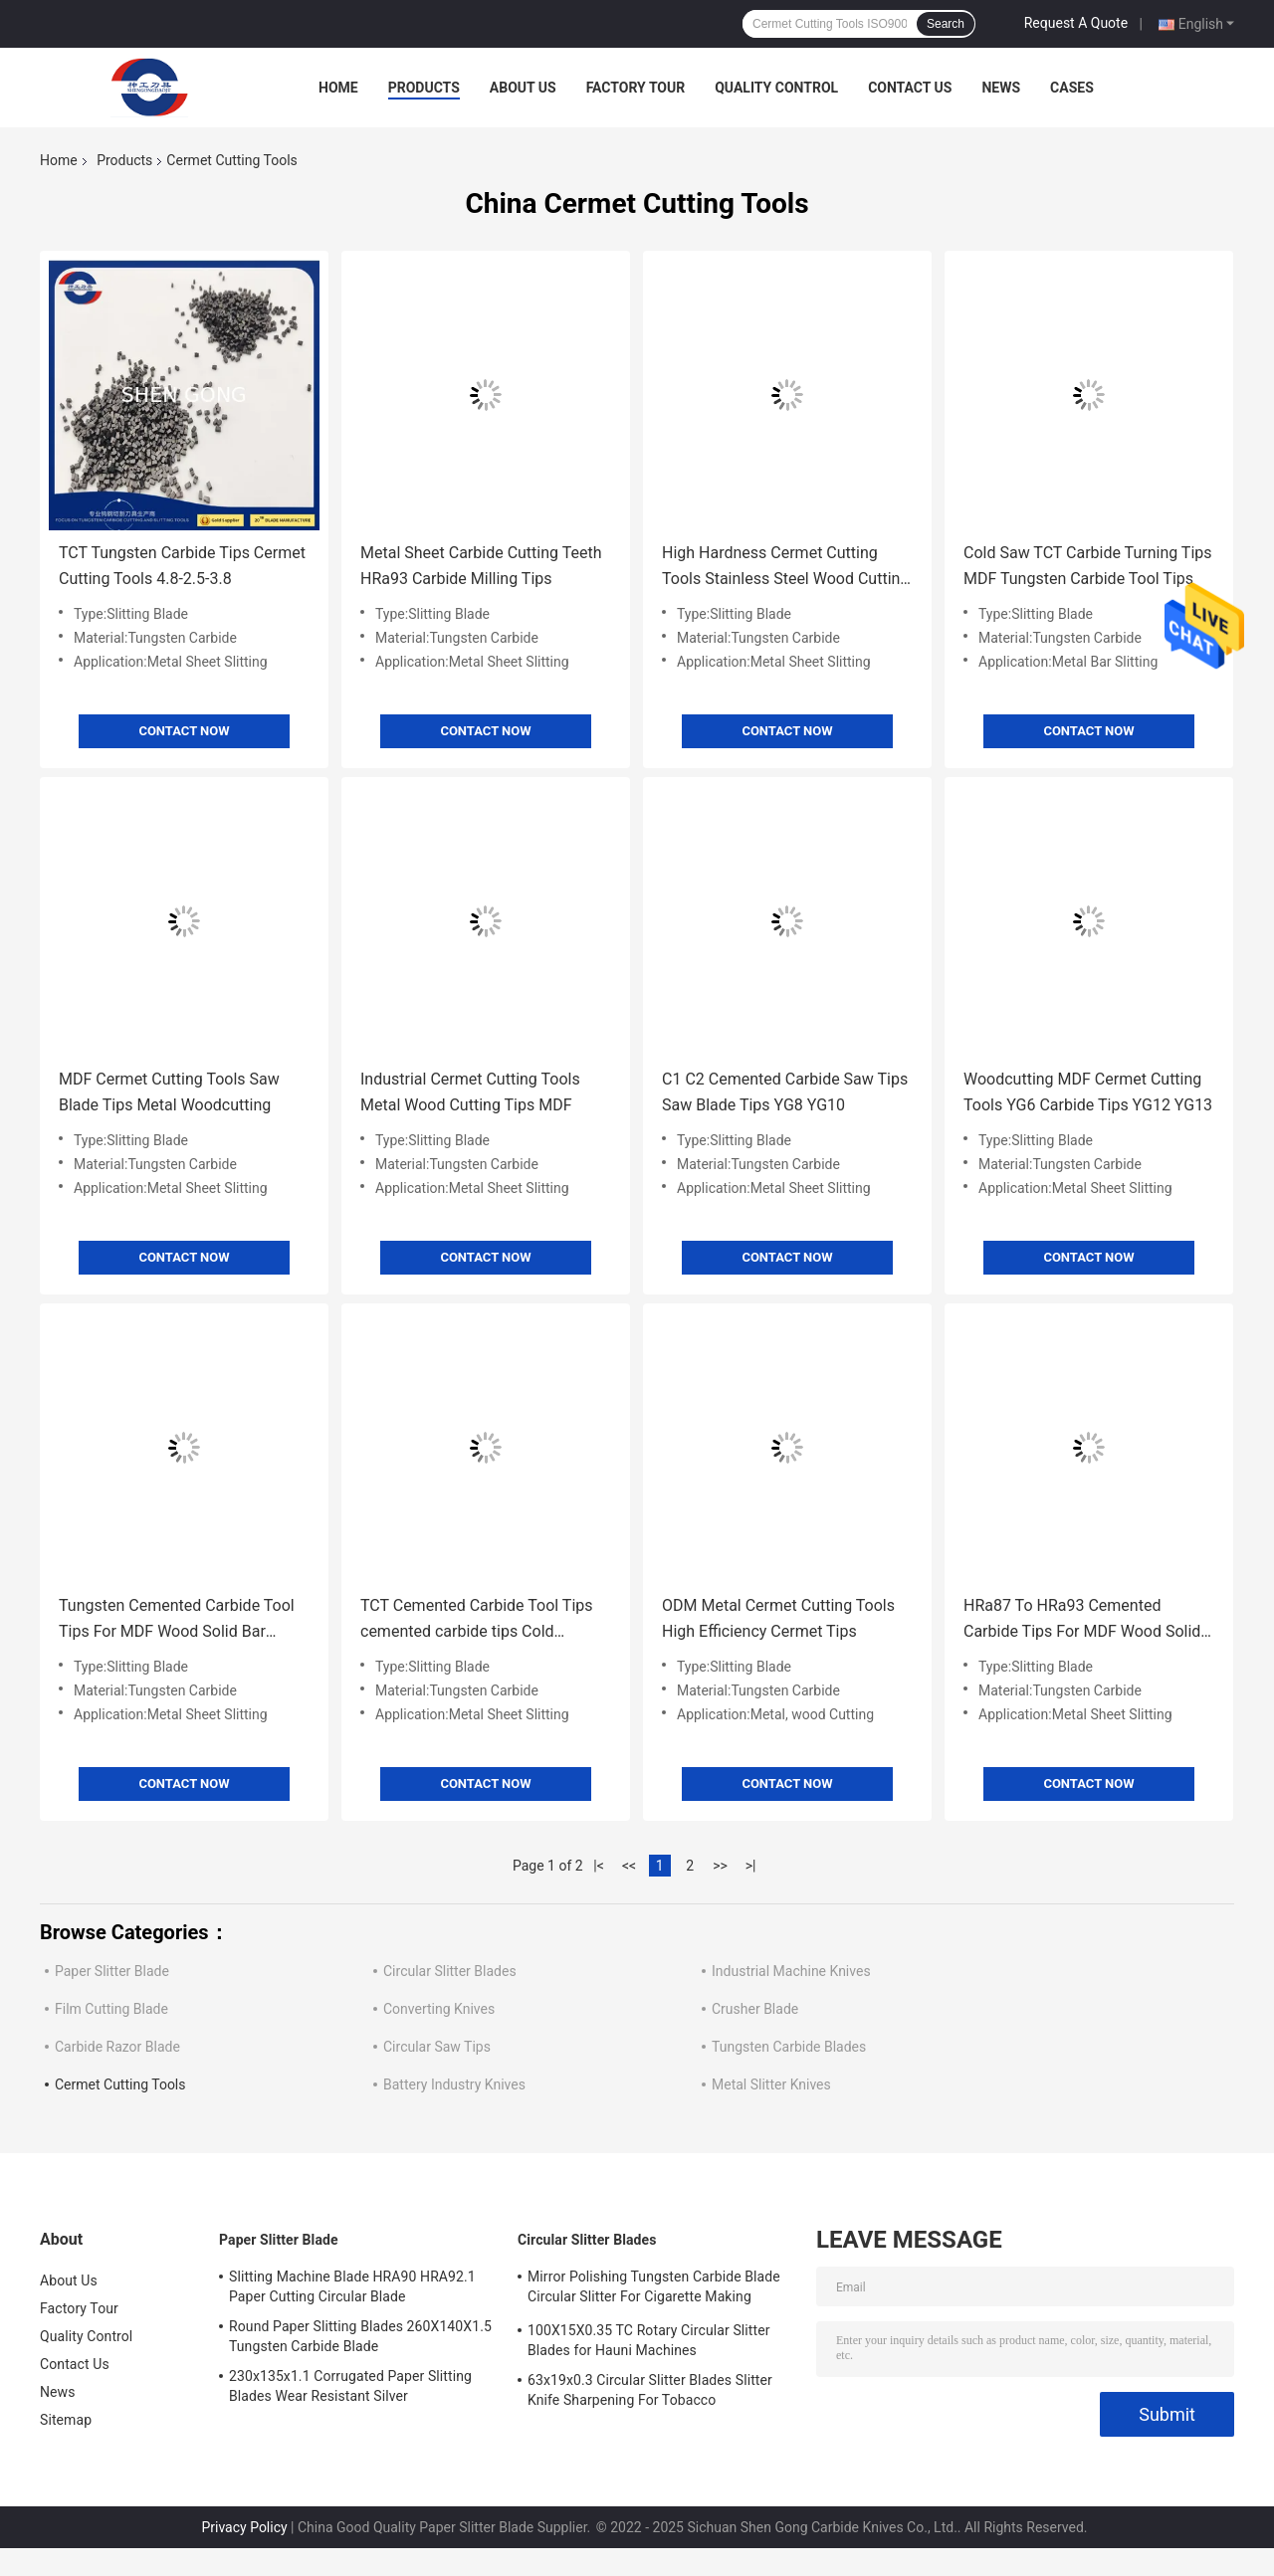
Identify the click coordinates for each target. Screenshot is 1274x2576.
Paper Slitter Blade (112, 1971)
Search (945, 24)
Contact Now (183, 730)
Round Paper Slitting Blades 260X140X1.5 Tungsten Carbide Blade (360, 2336)
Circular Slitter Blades (450, 1971)
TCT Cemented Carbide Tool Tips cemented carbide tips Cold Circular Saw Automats (476, 1620)
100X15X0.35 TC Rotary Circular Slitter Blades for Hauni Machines (649, 2340)
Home (338, 88)
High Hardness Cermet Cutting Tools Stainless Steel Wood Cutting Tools (785, 567)
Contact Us (910, 88)
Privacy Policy (244, 2527)
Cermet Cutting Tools (120, 2084)
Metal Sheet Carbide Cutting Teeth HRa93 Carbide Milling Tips (480, 565)
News (1000, 88)
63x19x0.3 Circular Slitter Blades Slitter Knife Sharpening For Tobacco (650, 2390)
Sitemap (66, 2420)
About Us (523, 88)
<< (629, 1866)
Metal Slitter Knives (771, 2084)
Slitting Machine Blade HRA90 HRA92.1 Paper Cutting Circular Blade (352, 2286)
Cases (1072, 88)
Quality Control (776, 88)
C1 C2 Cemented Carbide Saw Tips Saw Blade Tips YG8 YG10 (785, 1092)
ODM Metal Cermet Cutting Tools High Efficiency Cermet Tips (778, 1618)
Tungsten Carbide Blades (789, 2047)
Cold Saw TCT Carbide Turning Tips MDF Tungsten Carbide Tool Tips (1087, 565)
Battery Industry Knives (454, 2084)
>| (750, 1866)
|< (598, 1866)
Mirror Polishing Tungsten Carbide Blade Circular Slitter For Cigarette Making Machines (654, 2289)
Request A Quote (1076, 23)
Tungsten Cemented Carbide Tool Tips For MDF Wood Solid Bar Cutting (177, 1620)
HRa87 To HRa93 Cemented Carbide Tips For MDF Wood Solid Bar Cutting (1081, 1620)
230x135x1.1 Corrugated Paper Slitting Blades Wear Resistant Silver (350, 2386)
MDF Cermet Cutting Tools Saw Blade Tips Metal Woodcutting (169, 1092)
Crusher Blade (755, 2009)
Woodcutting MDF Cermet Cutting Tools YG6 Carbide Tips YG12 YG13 (1087, 1092)
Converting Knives (439, 2009)
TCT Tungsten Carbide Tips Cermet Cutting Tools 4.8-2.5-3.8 (182, 565)
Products (424, 88)
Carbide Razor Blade (117, 2047)
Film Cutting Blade (111, 2009)
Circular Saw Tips (437, 2047)
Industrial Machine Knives (791, 1971)
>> (720, 1866)
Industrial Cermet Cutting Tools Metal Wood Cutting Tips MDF (470, 1092)
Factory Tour (636, 88)
